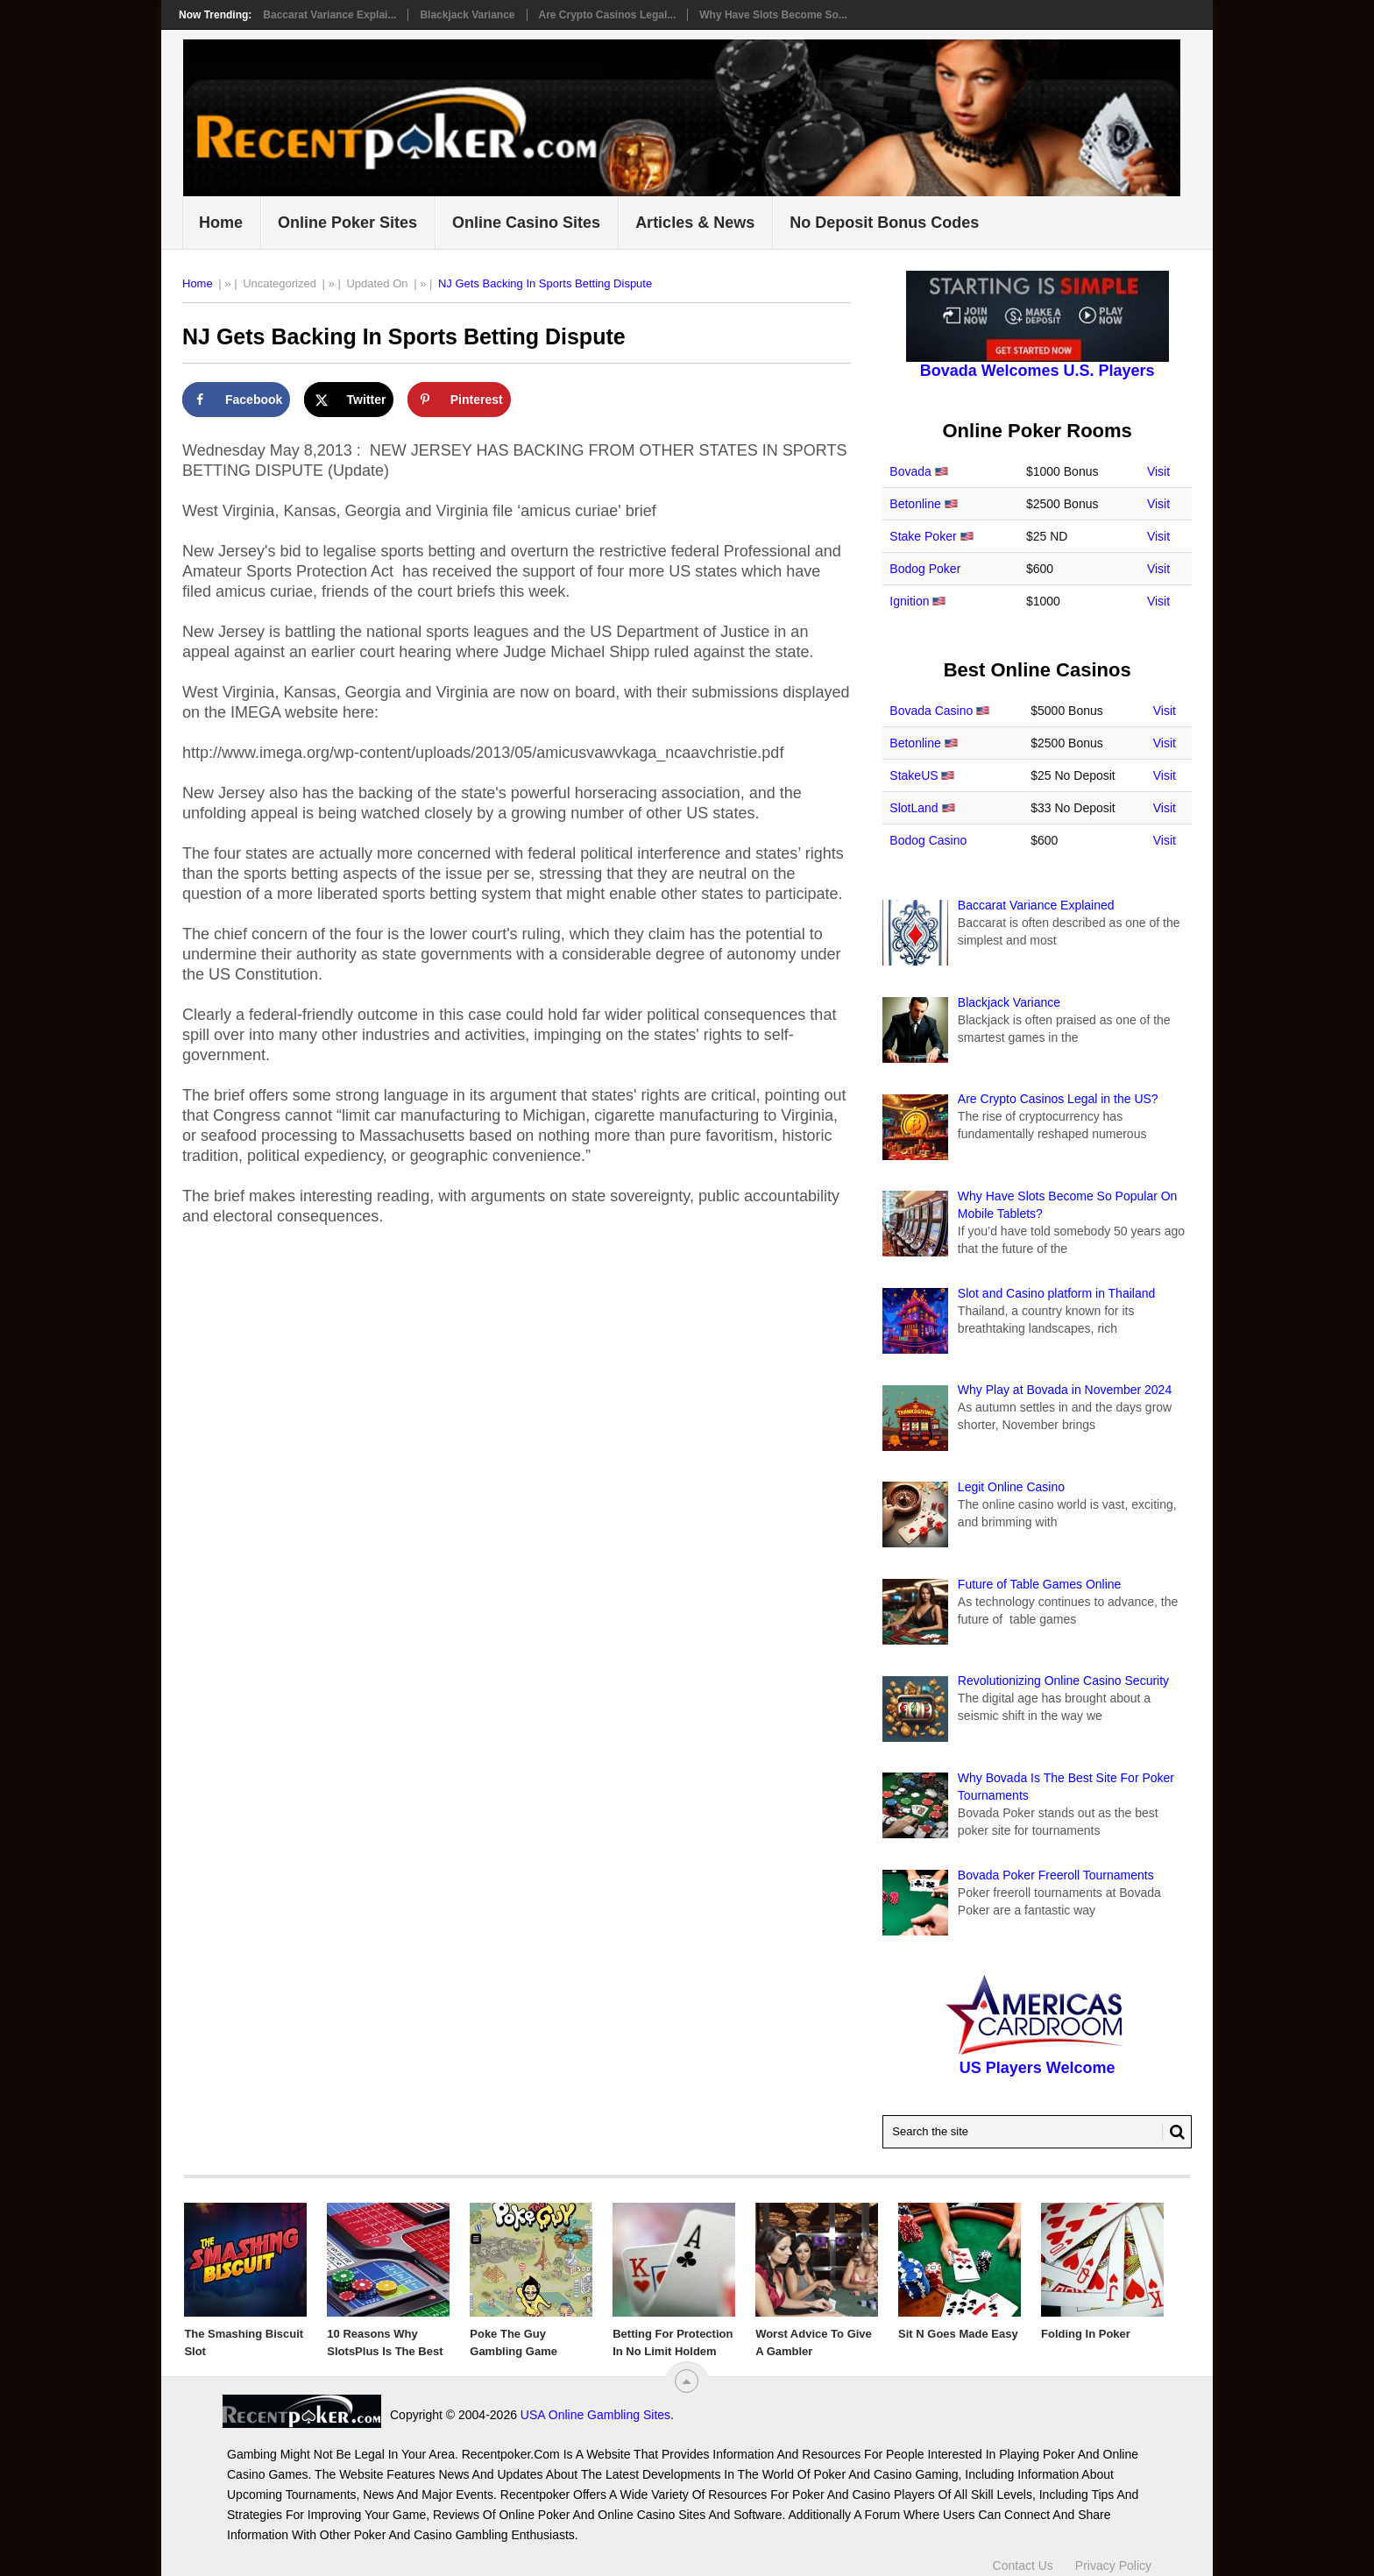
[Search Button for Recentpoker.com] (1173, 2132)
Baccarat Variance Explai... (329, 15)
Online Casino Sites (526, 222)
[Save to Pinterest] (459, 399)
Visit (1158, 471)
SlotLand (913, 808)
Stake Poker (922, 536)
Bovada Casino (931, 711)
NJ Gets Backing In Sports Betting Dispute (545, 283)
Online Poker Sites (347, 222)
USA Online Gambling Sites (595, 2415)
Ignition (909, 601)
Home (221, 222)
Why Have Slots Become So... (773, 15)
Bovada (910, 471)
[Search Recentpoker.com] (1037, 2131)
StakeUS (913, 775)
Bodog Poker (924, 569)
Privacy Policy (1113, 2565)
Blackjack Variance (467, 15)
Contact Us (1023, 2565)
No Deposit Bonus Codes (884, 222)
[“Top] (686, 2381)
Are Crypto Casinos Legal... (607, 15)
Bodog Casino (928, 840)
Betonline (914, 504)
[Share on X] (349, 399)
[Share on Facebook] (236, 399)
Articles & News (694, 222)
